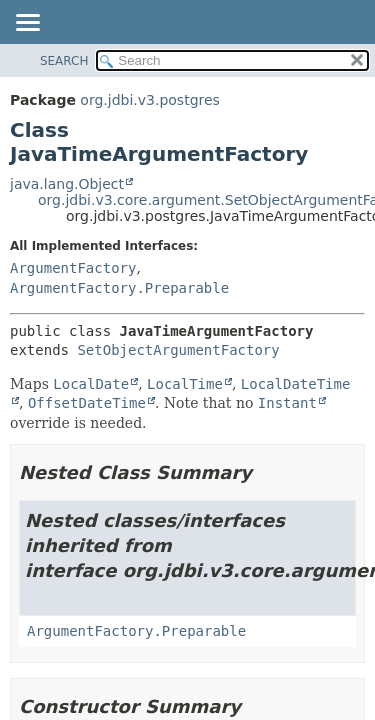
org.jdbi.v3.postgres (150, 100)
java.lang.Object (67, 184)
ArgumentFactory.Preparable (119, 288)
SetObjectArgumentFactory (178, 350)
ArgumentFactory (73, 268)
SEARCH (64, 61)
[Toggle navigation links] (27, 24)
